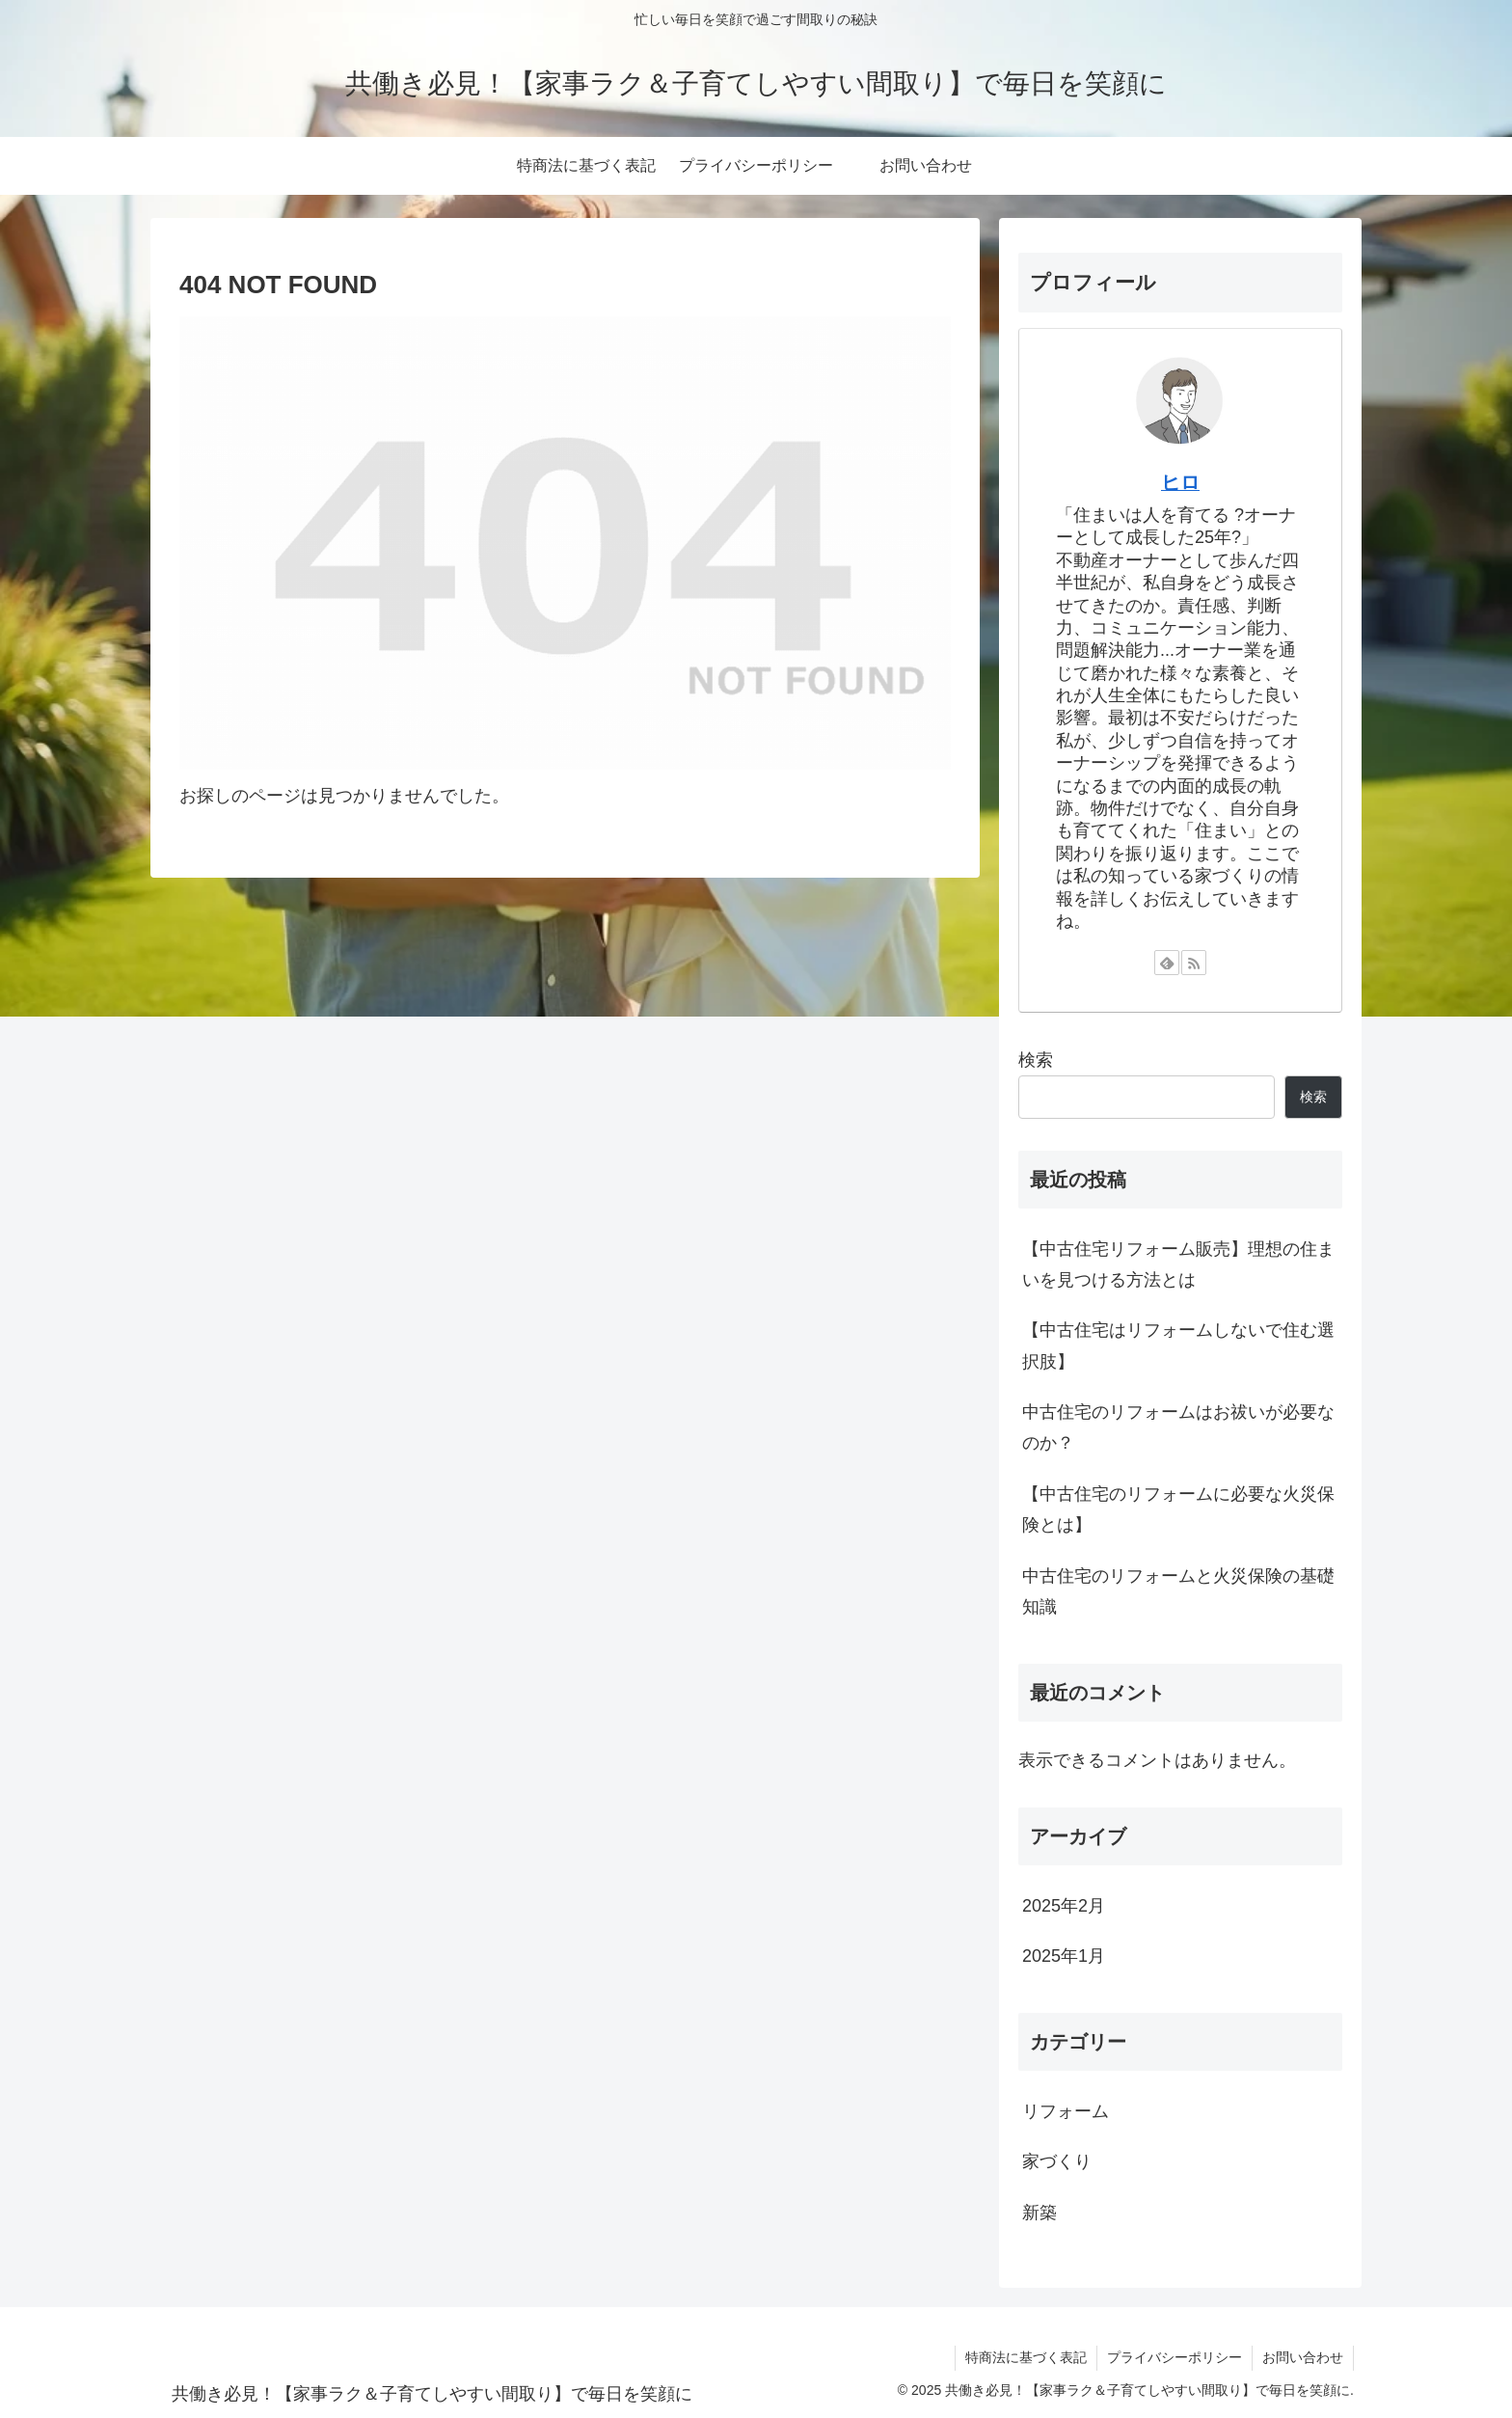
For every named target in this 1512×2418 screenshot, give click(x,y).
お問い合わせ (1302, 2357)
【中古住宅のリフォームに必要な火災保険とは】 (1178, 1509)
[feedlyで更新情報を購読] (1166, 962)
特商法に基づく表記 (1026, 2357)
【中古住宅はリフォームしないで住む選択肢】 (1178, 1345)
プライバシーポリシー (1174, 2357)
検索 (1035, 1060)
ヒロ (1180, 482)
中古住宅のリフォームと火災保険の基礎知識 (1178, 1591)
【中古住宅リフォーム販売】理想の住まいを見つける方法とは (1178, 1264)
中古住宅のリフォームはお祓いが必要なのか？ (1178, 1427)
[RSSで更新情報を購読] (1193, 962)
